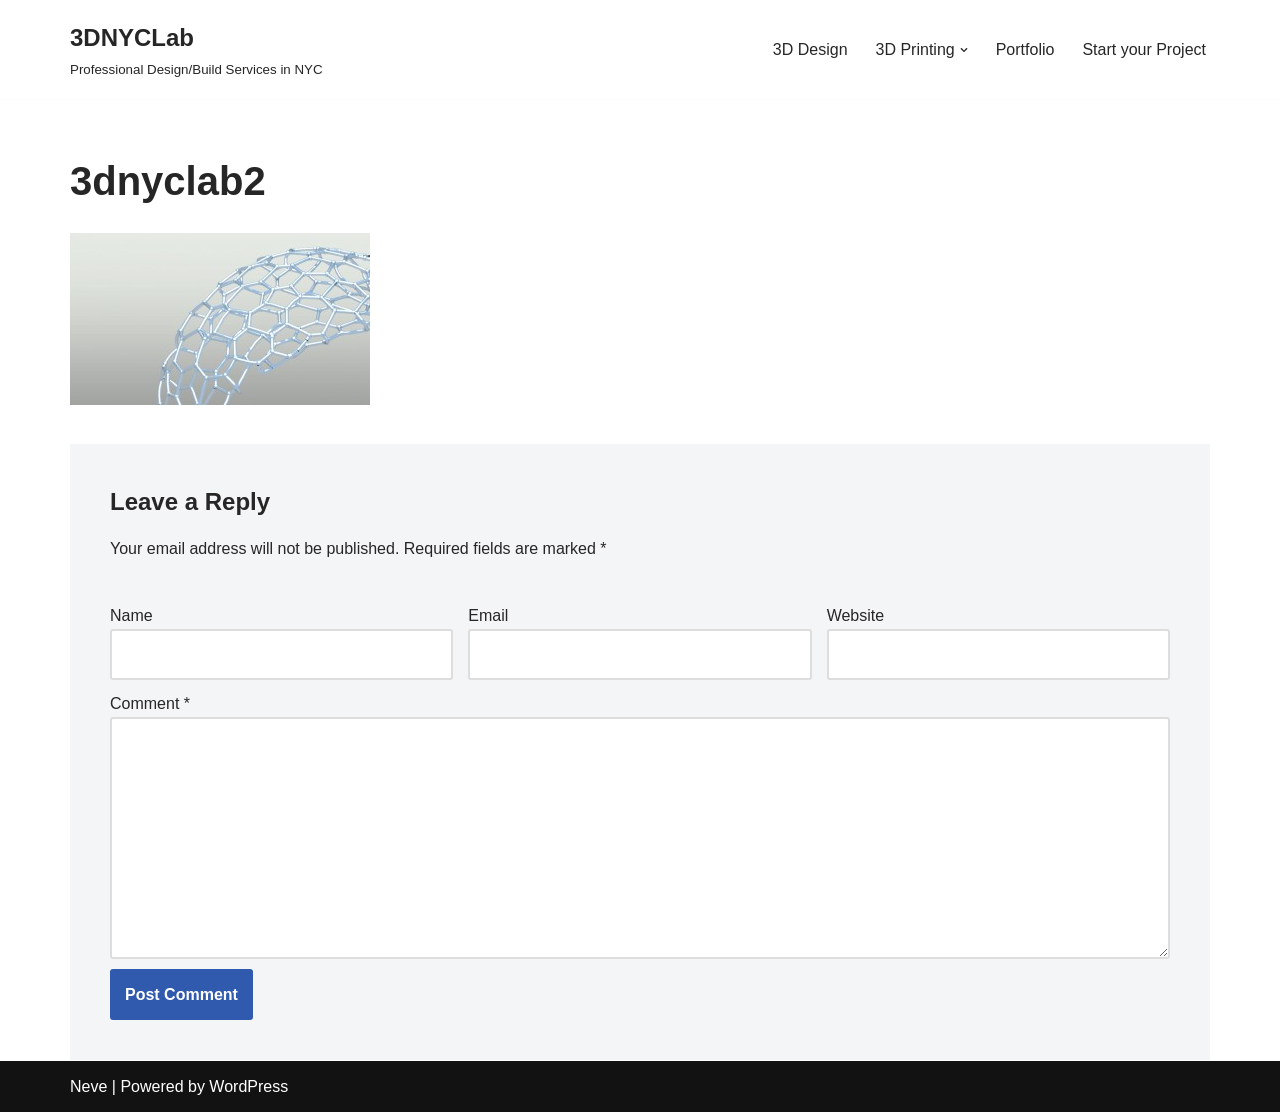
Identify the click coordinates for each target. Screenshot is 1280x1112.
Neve (88, 1086)
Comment (150, 703)
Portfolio (1025, 49)
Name (131, 615)
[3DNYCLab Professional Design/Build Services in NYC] (196, 49)
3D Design (810, 49)
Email (488, 615)
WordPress (248, 1086)
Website (856, 615)
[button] (964, 50)
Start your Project (1144, 49)
